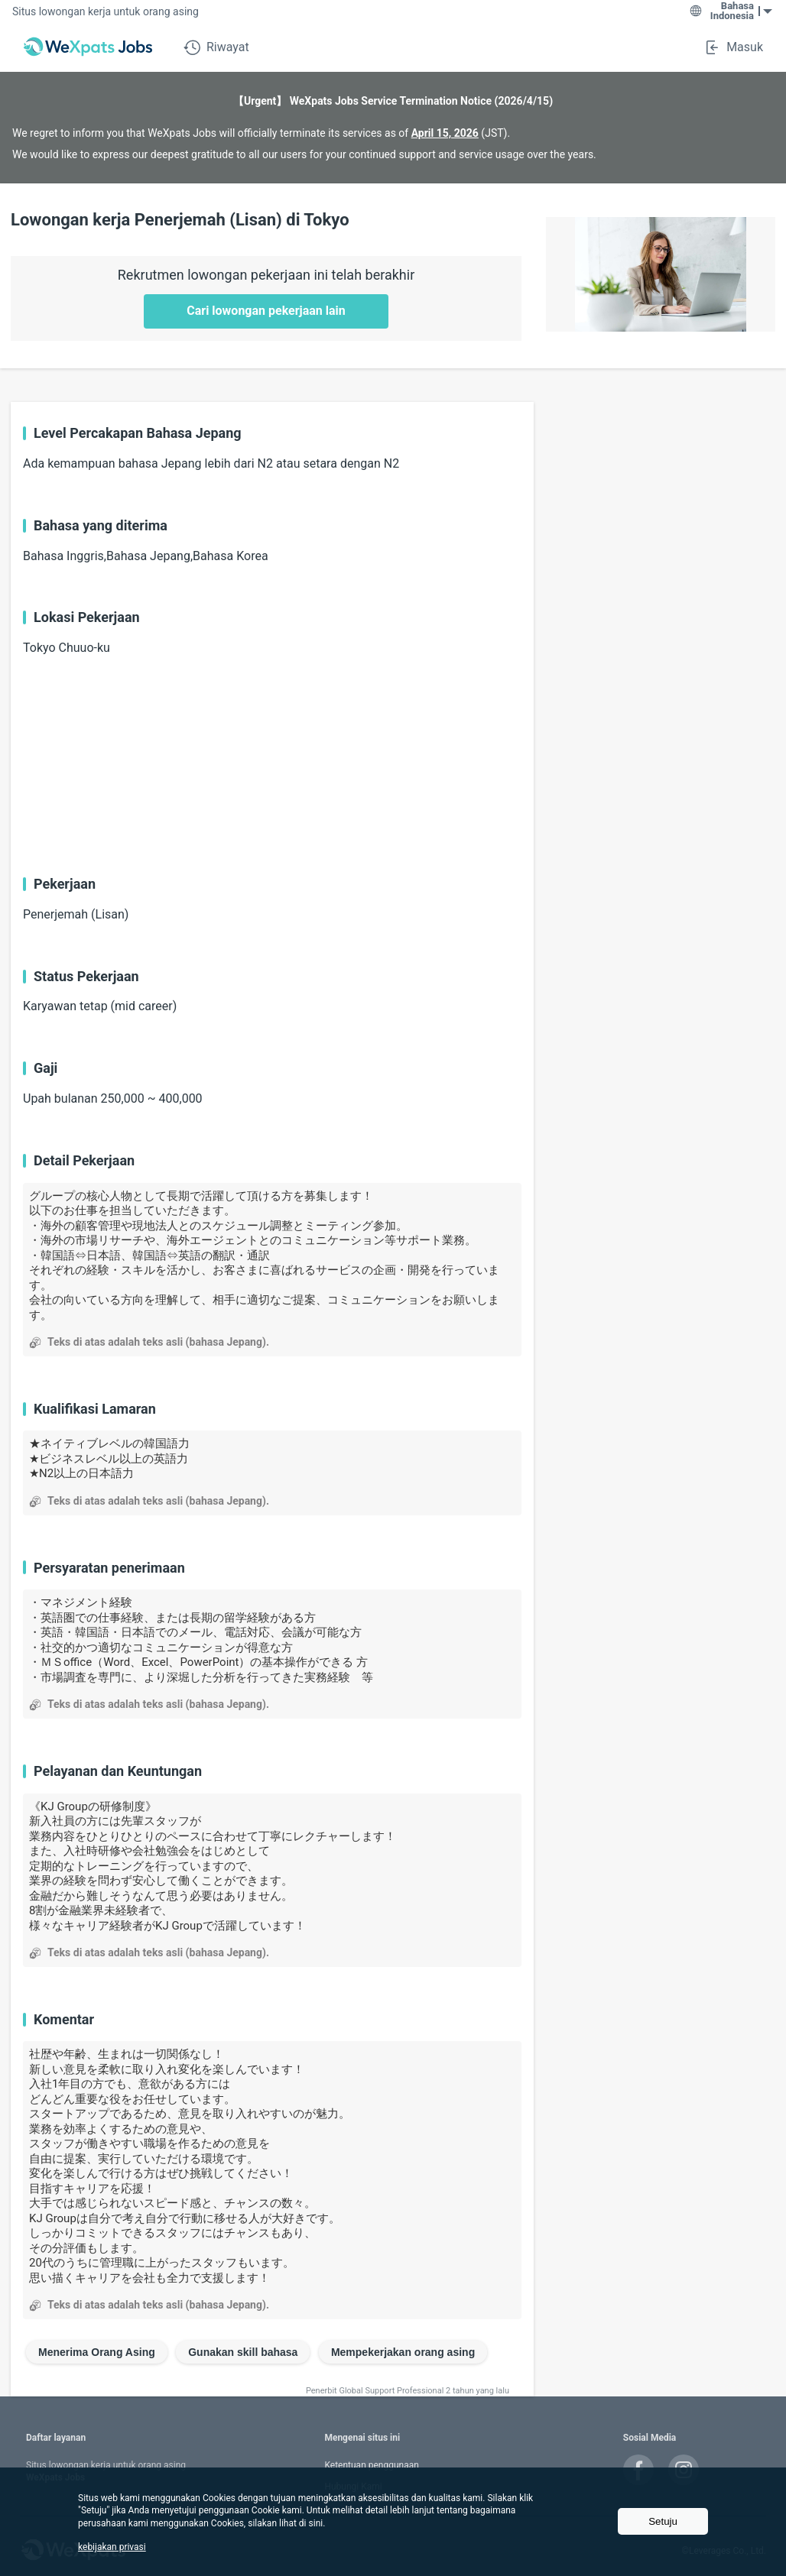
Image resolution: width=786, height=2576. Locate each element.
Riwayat (216, 47)
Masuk (733, 47)
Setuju (662, 2521)
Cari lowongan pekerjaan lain (266, 310)
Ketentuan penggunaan (371, 2465)
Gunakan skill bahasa (242, 2352)
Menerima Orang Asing (96, 2352)
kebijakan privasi (112, 2547)
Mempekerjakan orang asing (403, 2352)
